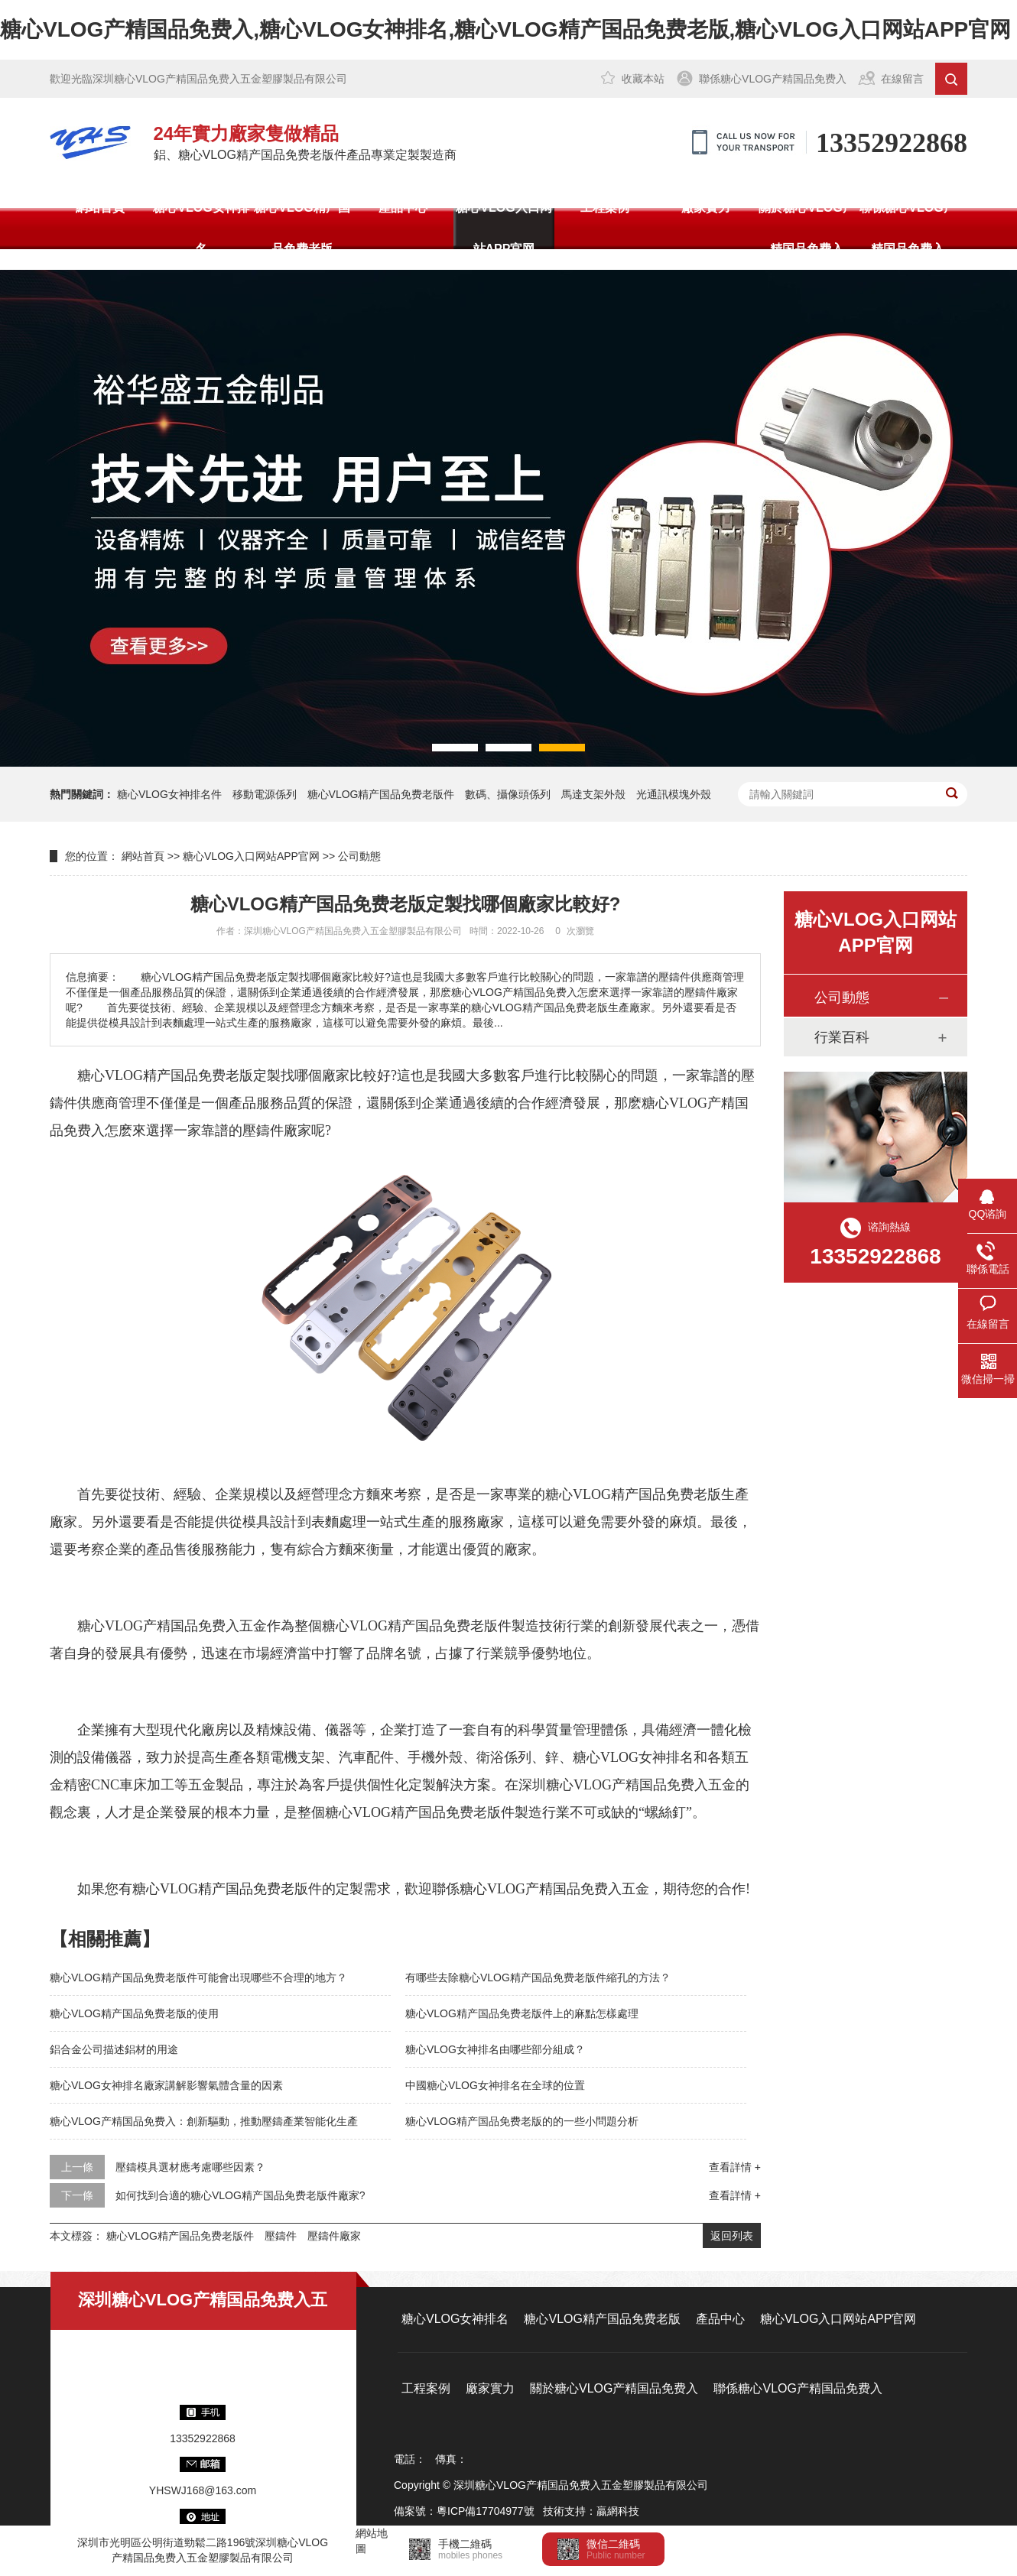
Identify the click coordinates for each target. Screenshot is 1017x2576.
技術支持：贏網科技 (591, 2511)
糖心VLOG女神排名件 (169, 794)
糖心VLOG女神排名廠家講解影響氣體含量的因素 (166, 2085)
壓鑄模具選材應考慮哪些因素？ (190, 2167)
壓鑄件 (281, 2236)
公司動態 (359, 856)
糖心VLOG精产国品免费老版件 (381, 794)
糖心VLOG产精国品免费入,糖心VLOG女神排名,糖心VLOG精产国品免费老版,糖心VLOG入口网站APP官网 (505, 29)
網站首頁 (100, 207)
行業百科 (841, 1037)
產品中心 (403, 207)
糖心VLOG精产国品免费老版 (301, 228)
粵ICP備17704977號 (485, 2511)
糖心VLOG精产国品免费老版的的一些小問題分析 (521, 2121)
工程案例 (604, 207)
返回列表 (731, 2236)
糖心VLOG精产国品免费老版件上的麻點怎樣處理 (521, 2013)
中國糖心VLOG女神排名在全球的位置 (495, 2085)
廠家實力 (705, 207)
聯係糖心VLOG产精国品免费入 (772, 79)
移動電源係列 (264, 794)
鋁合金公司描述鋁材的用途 (114, 2049)
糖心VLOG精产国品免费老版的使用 (134, 2013)
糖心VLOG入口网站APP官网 (503, 228)
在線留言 (902, 79)
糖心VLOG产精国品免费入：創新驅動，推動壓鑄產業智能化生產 (204, 2121)
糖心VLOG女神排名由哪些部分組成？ (495, 2049)
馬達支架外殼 (593, 794)
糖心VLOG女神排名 (201, 228)
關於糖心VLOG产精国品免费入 (806, 228)
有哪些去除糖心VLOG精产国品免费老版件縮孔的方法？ (538, 1977)
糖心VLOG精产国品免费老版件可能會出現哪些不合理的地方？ (198, 1977)
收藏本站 (643, 79)
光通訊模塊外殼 (673, 794)
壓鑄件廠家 (276, 1130)
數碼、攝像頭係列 (508, 794)
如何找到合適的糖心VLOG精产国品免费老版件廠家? (240, 2195)
